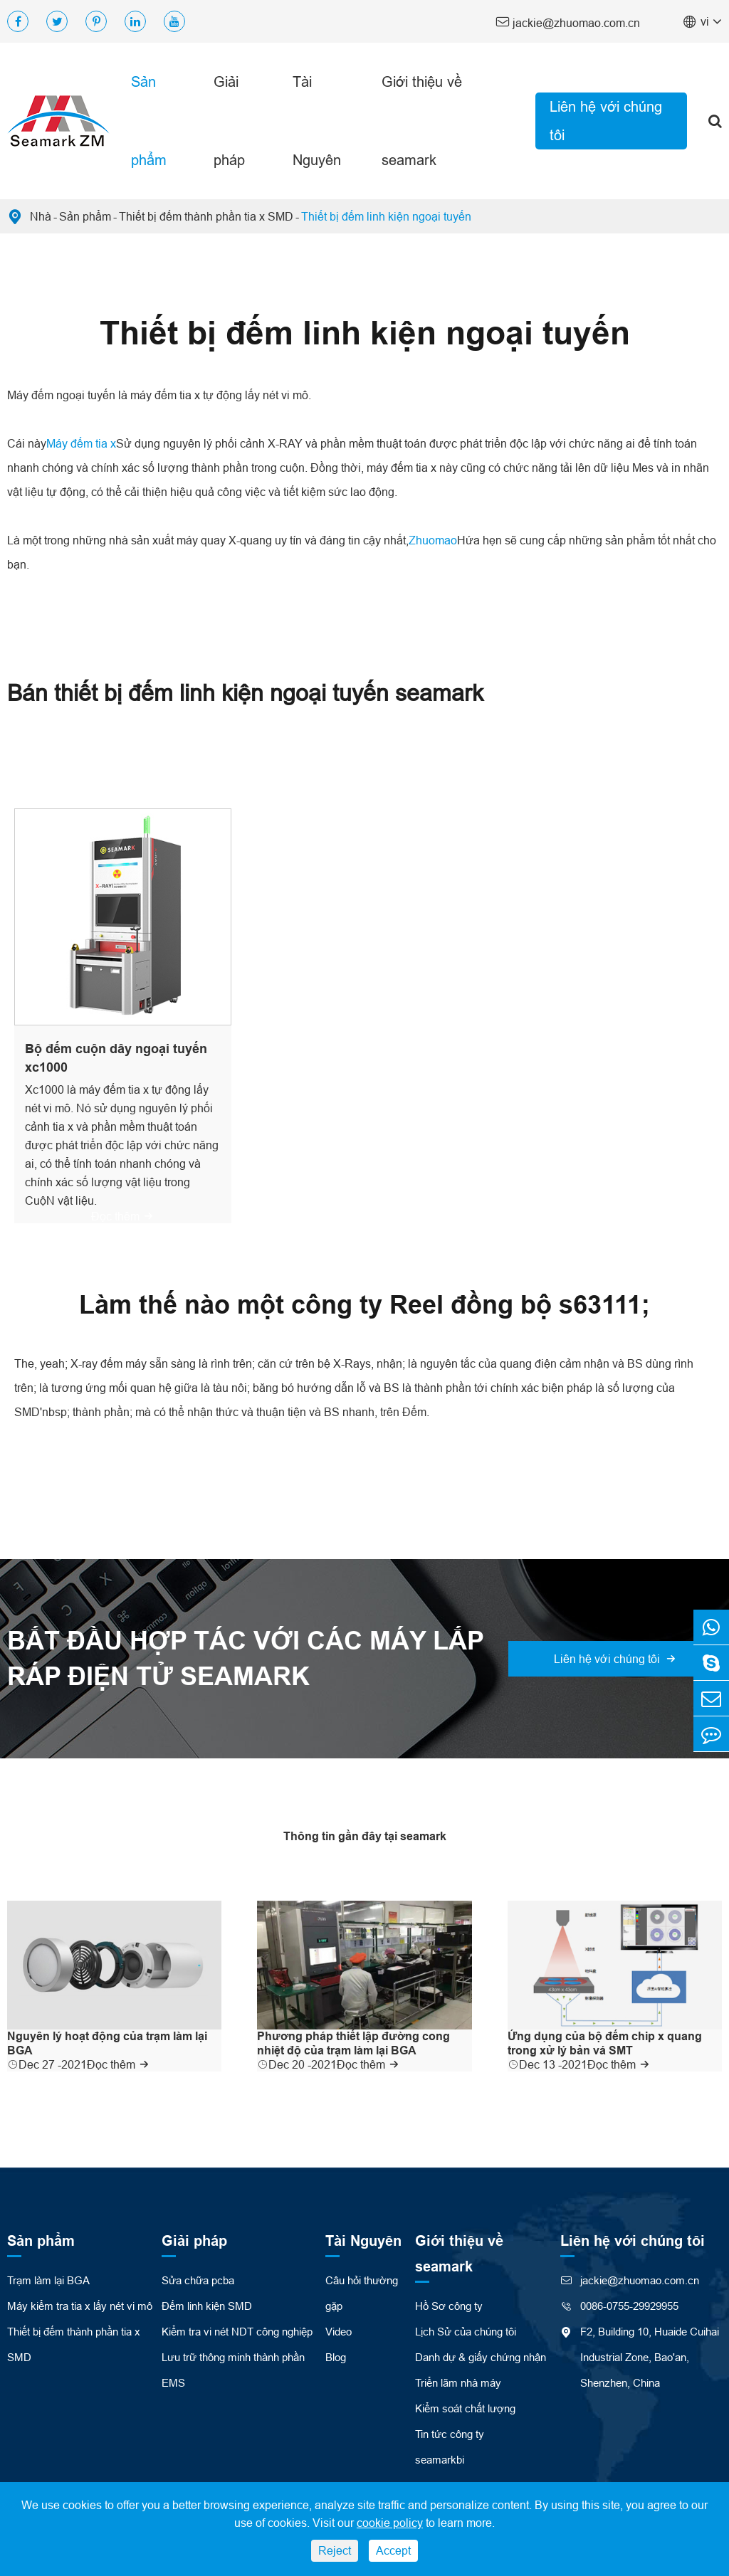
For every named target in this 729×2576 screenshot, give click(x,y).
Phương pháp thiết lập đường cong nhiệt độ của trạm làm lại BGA (353, 2043)
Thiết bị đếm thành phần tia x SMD (206, 216)
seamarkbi (439, 2460)
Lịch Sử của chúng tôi (465, 2332)
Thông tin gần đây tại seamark (364, 1836)
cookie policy (390, 2522)
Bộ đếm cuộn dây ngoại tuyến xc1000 (116, 1058)
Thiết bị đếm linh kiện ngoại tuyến (386, 216)
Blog (335, 2357)
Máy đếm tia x (81, 443)
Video (338, 2332)
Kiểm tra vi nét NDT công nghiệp (237, 2332)
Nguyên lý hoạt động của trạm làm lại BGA (107, 2043)
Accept (393, 2550)
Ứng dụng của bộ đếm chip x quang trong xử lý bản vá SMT (605, 2043)
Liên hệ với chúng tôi (606, 120)
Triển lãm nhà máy (458, 2383)
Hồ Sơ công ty (449, 2306)
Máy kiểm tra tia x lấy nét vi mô (79, 2306)
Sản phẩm (149, 120)
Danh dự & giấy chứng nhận (480, 2357)
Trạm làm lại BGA (48, 2280)
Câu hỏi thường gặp (361, 2293)
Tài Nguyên (317, 120)
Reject (334, 2550)
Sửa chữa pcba (198, 2280)
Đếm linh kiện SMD (207, 2306)
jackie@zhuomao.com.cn (567, 22)
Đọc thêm (122, 1216)
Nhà (40, 216)
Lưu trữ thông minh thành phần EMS (233, 2370)
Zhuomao (433, 540)
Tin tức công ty (449, 2434)
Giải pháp (229, 120)
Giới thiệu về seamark (422, 120)
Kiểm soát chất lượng (465, 2408)
